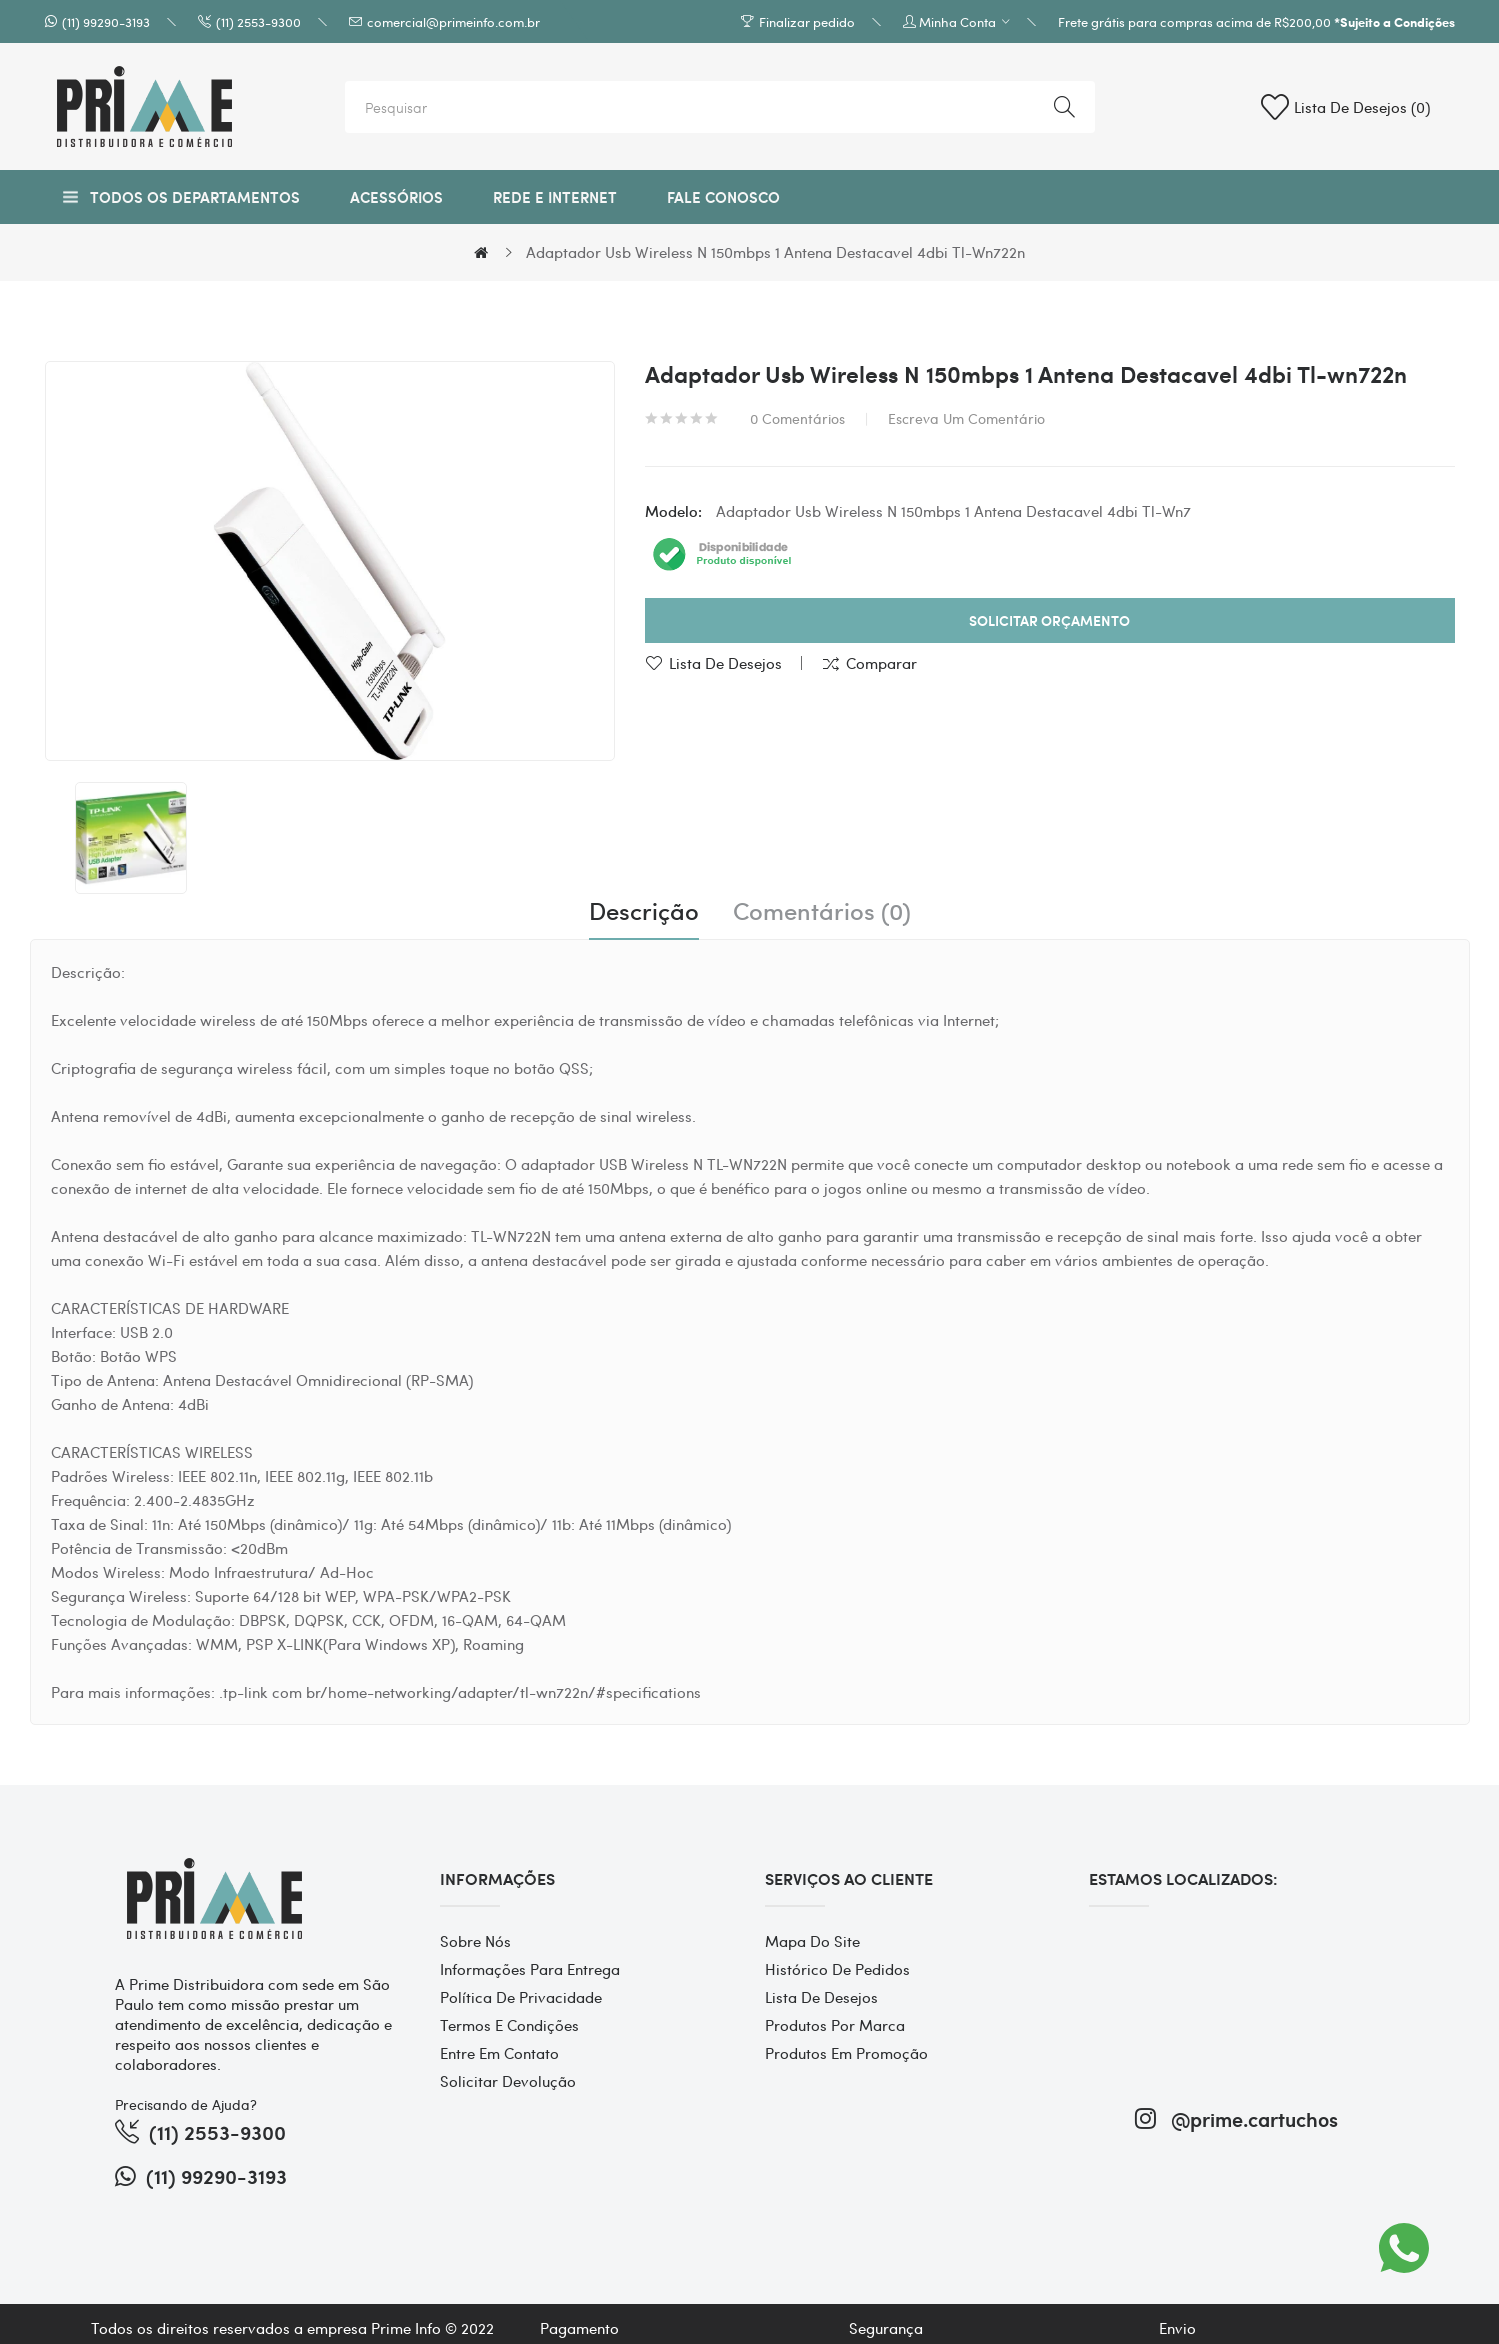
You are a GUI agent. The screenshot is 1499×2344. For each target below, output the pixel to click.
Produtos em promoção (846, 2053)
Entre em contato (499, 2053)
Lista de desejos (725, 663)
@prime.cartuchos (1236, 2118)
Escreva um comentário (966, 418)
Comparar (881, 663)
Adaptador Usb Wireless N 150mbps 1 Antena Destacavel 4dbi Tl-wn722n (775, 252)
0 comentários (797, 418)
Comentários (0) (822, 911)
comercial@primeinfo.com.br (453, 21)
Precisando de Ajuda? (186, 2104)
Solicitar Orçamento (1049, 620)
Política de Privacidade (521, 1997)
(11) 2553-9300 (258, 21)
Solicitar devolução (508, 2081)
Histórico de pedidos (837, 1969)
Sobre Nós (475, 1941)
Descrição (644, 911)
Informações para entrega (530, 1969)
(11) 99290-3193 (106, 21)
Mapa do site (812, 1941)
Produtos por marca (835, 2025)
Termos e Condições (509, 2025)
